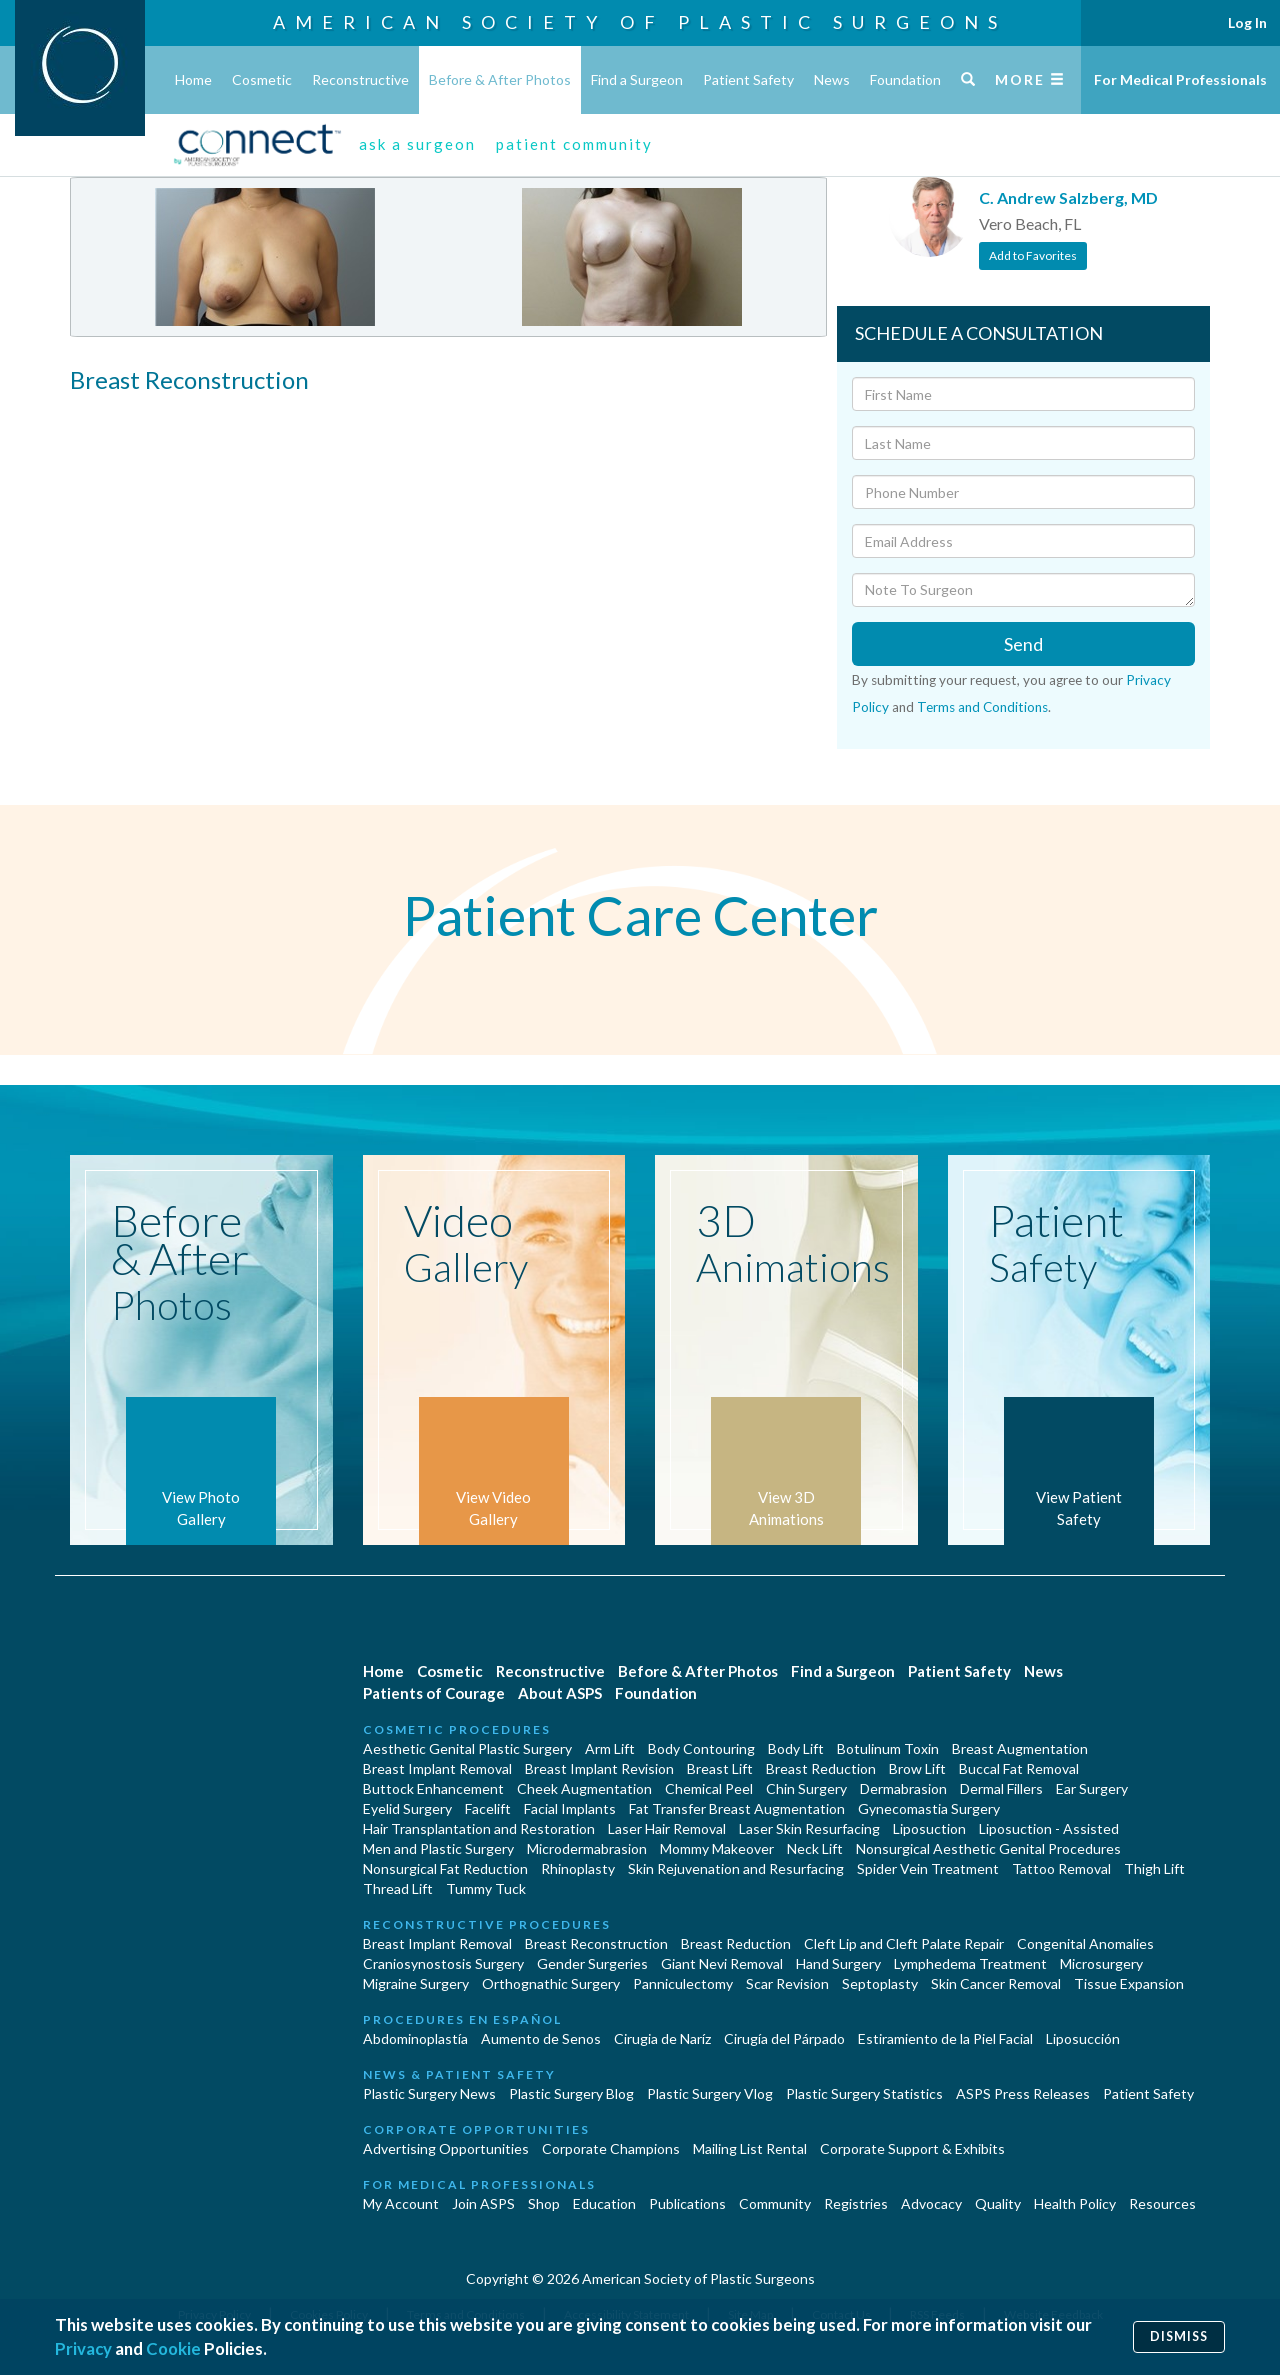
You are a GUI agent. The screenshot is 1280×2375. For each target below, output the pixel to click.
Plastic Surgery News (429, 2093)
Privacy (83, 2348)
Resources (1162, 2203)
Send (1023, 644)
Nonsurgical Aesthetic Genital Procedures (988, 1848)
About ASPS (560, 1693)
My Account (401, 2203)
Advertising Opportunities (446, 2148)
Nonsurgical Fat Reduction (445, 1868)
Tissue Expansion (1129, 1983)
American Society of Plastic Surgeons (640, 22)
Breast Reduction (821, 1768)
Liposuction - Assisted (1049, 1828)
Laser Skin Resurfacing (809, 1828)
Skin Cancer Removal (996, 1983)
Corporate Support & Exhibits (912, 2148)
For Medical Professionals (1180, 79)
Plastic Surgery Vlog (710, 2093)
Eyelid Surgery (407, 1808)
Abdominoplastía (415, 2038)
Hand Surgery (838, 1963)
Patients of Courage (434, 1693)
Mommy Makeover (717, 1848)
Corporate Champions (611, 2148)
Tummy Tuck (486, 1888)
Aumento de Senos (541, 2038)
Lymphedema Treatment (970, 1963)
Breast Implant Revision (599, 1768)
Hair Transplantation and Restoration (479, 1828)
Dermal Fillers (1001, 1788)
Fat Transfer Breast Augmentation (737, 1808)
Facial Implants (570, 1808)
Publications (687, 2203)
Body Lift (796, 1748)
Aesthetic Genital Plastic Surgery (467, 1748)
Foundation (905, 79)
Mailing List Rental (750, 2148)
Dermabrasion (903, 1788)
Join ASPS (483, 2203)
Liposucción (1083, 2038)
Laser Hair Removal (667, 1828)
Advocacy (931, 2203)
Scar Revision (787, 1983)
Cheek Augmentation (584, 1788)
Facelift (488, 1808)
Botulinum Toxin (888, 1748)
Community (775, 2203)
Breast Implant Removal (437, 1768)
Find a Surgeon (637, 79)
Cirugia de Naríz (662, 2038)
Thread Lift (398, 1888)
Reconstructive (360, 79)
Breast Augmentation (1020, 1748)
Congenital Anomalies (1085, 1943)
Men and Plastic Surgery (438, 1848)
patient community (574, 144)
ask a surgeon (417, 144)
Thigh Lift (1154, 1868)
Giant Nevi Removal (722, 1963)
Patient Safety (748, 79)
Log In (1247, 22)
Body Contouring (701, 1748)
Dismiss (1179, 2336)
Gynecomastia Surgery (929, 1808)
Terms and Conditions (982, 707)
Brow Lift (917, 1768)
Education (604, 2203)
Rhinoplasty (578, 1868)
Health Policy (1075, 2203)
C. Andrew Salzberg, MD (1068, 197)
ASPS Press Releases (1023, 2093)
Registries (856, 2203)
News (832, 79)
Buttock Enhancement (433, 1788)
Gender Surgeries (592, 1963)
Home (193, 79)
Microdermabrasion (587, 1848)
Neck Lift (815, 1848)
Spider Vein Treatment (928, 1868)
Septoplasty (880, 1983)
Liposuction (929, 1828)
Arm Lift (610, 1748)
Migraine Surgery (416, 1983)
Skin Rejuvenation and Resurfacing (736, 1868)
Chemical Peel (709, 1788)
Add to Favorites (1033, 255)
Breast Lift (720, 1768)
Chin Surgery (806, 1788)
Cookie (173, 2348)
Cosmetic (262, 79)
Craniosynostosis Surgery (443, 1963)
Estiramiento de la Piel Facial (945, 2038)
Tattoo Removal (1061, 1868)
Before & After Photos (500, 79)
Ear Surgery (1092, 1788)
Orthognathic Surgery (551, 1983)
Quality (998, 2203)
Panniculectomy (683, 1983)
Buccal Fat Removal (1019, 1768)
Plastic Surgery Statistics (864, 2093)
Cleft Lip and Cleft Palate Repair (904, 1943)
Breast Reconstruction (596, 1943)
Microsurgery (1101, 1963)
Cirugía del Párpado (784, 2038)
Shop (544, 2203)
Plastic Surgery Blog (571, 2093)
